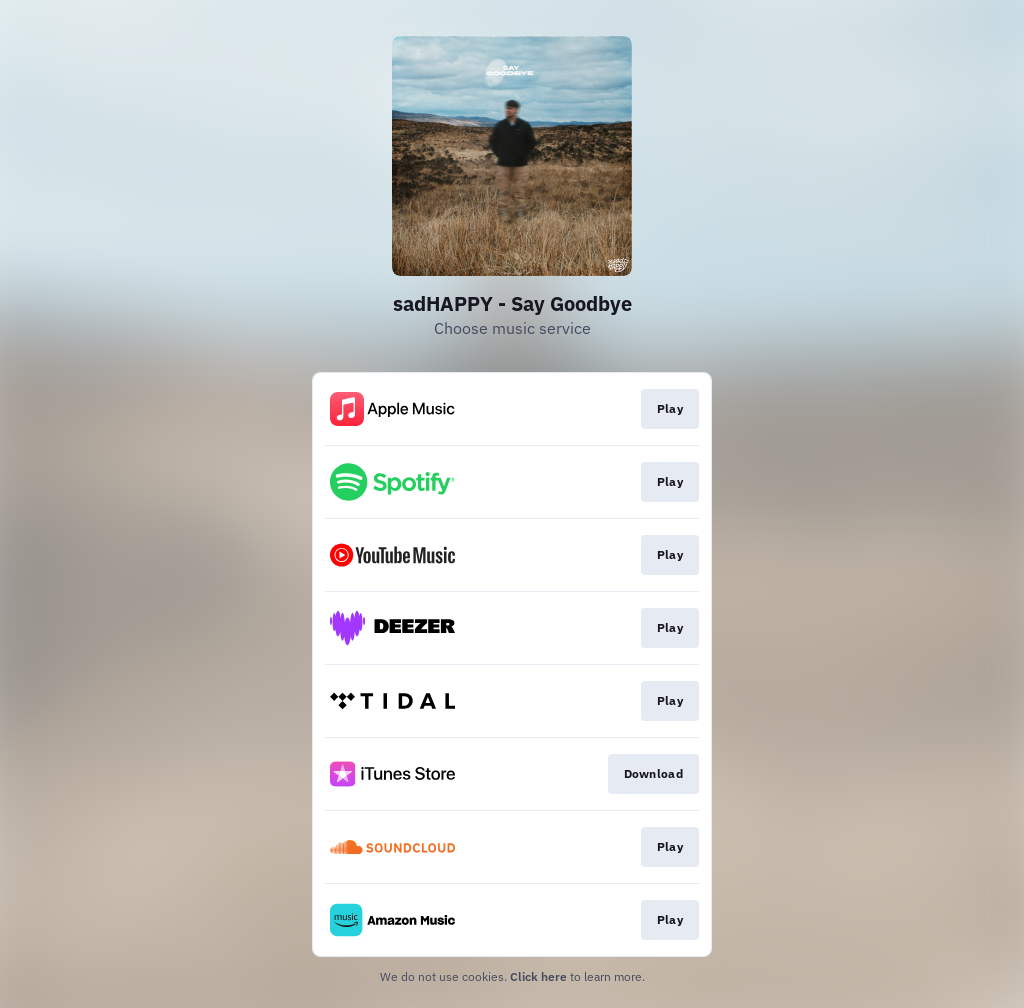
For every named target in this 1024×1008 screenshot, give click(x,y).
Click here (538, 976)
